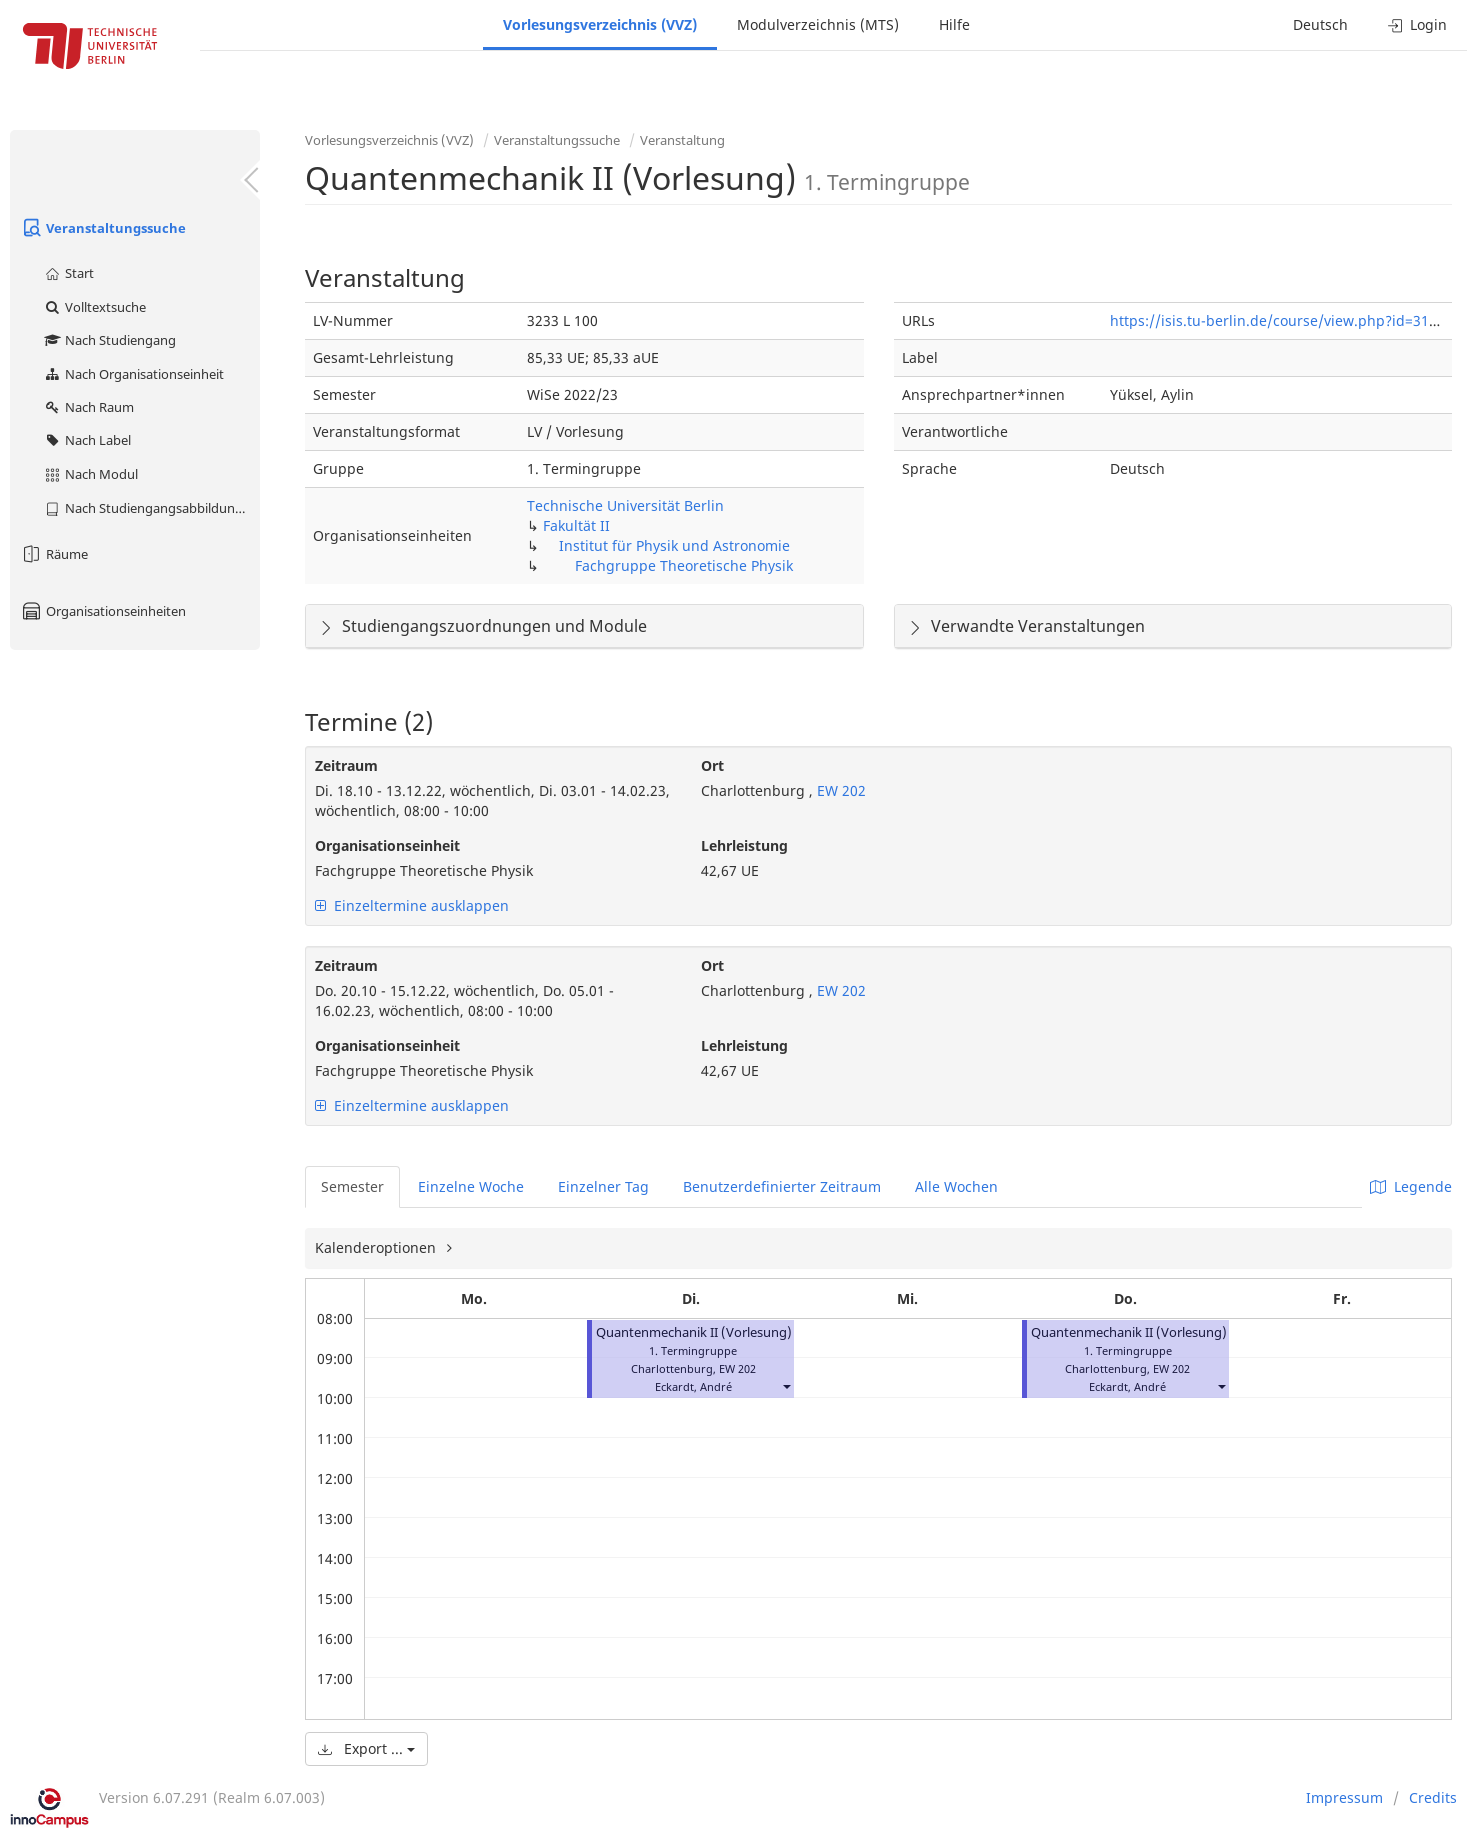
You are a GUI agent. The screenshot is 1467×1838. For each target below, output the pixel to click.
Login (1417, 24)
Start (68, 273)
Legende (1411, 1186)
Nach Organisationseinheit (133, 374)
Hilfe (954, 24)
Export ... (366, 1748)
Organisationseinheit (387, 845)
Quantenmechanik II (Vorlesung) (694, 1332)
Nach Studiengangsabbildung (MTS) (151, 508)
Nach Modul (90, 474)
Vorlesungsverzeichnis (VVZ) (600, 24)
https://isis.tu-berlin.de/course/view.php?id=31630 (1281, 320)
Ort (712, 765)
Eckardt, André (693, 1386)
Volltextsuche (94, 307)
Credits (1433, 1797)
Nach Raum (88, 407)
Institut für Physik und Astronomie (674, 545)
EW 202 (839, 790)
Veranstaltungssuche (103, 228)
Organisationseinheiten (103, 611)
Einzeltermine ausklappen (412, 905)
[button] (786, 1386)
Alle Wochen (956, 1186)
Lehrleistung (744, 845)
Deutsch (1320, 24)
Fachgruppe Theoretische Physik (684, 565)
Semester (352, 1186)
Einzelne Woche (471, 1186)
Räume (54, 554)
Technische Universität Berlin (625, 505)
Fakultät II (576, 525)
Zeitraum (346, 765)
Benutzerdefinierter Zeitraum (782, 1186)
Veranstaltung (682, 140)
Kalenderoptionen (377, 1247)
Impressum (1344, 1797)
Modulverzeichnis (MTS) (818, 24)
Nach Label (87, 440)
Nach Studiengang (109, 340)
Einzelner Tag (603, 1186)
